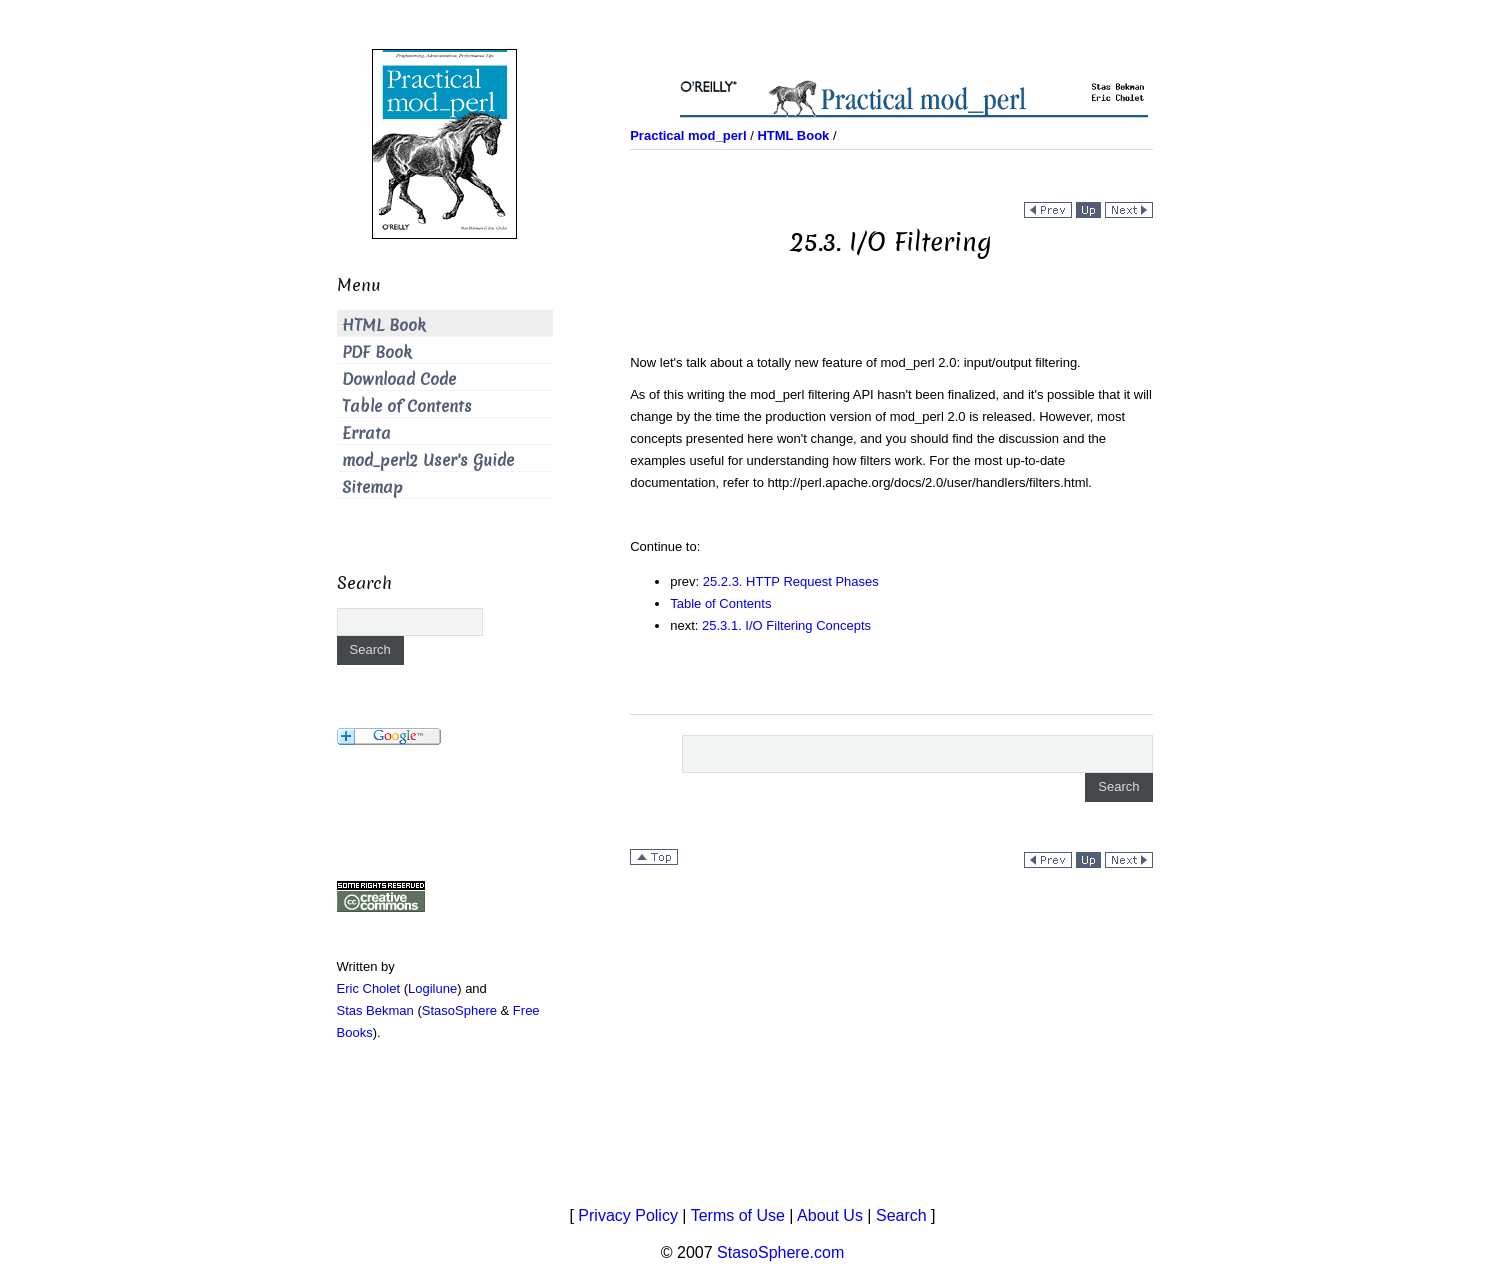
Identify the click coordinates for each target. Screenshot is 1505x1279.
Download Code (399, 379)
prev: (686, 581)
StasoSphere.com (780, 1252)
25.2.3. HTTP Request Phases (791, 581)
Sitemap (372, 487)
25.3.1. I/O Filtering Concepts (786, 625)
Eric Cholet (369, 988)
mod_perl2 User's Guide (428, 460)
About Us (830, 1215)
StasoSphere (459, 1010)
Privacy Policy (628, 1215)
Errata (366, 433)
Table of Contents (720, 603)
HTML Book (384, 325)
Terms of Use (738, 1215)
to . (920, 482)
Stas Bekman (375, 1010)
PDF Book (377, 352)
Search (901, 1215)
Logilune (432, 988)
